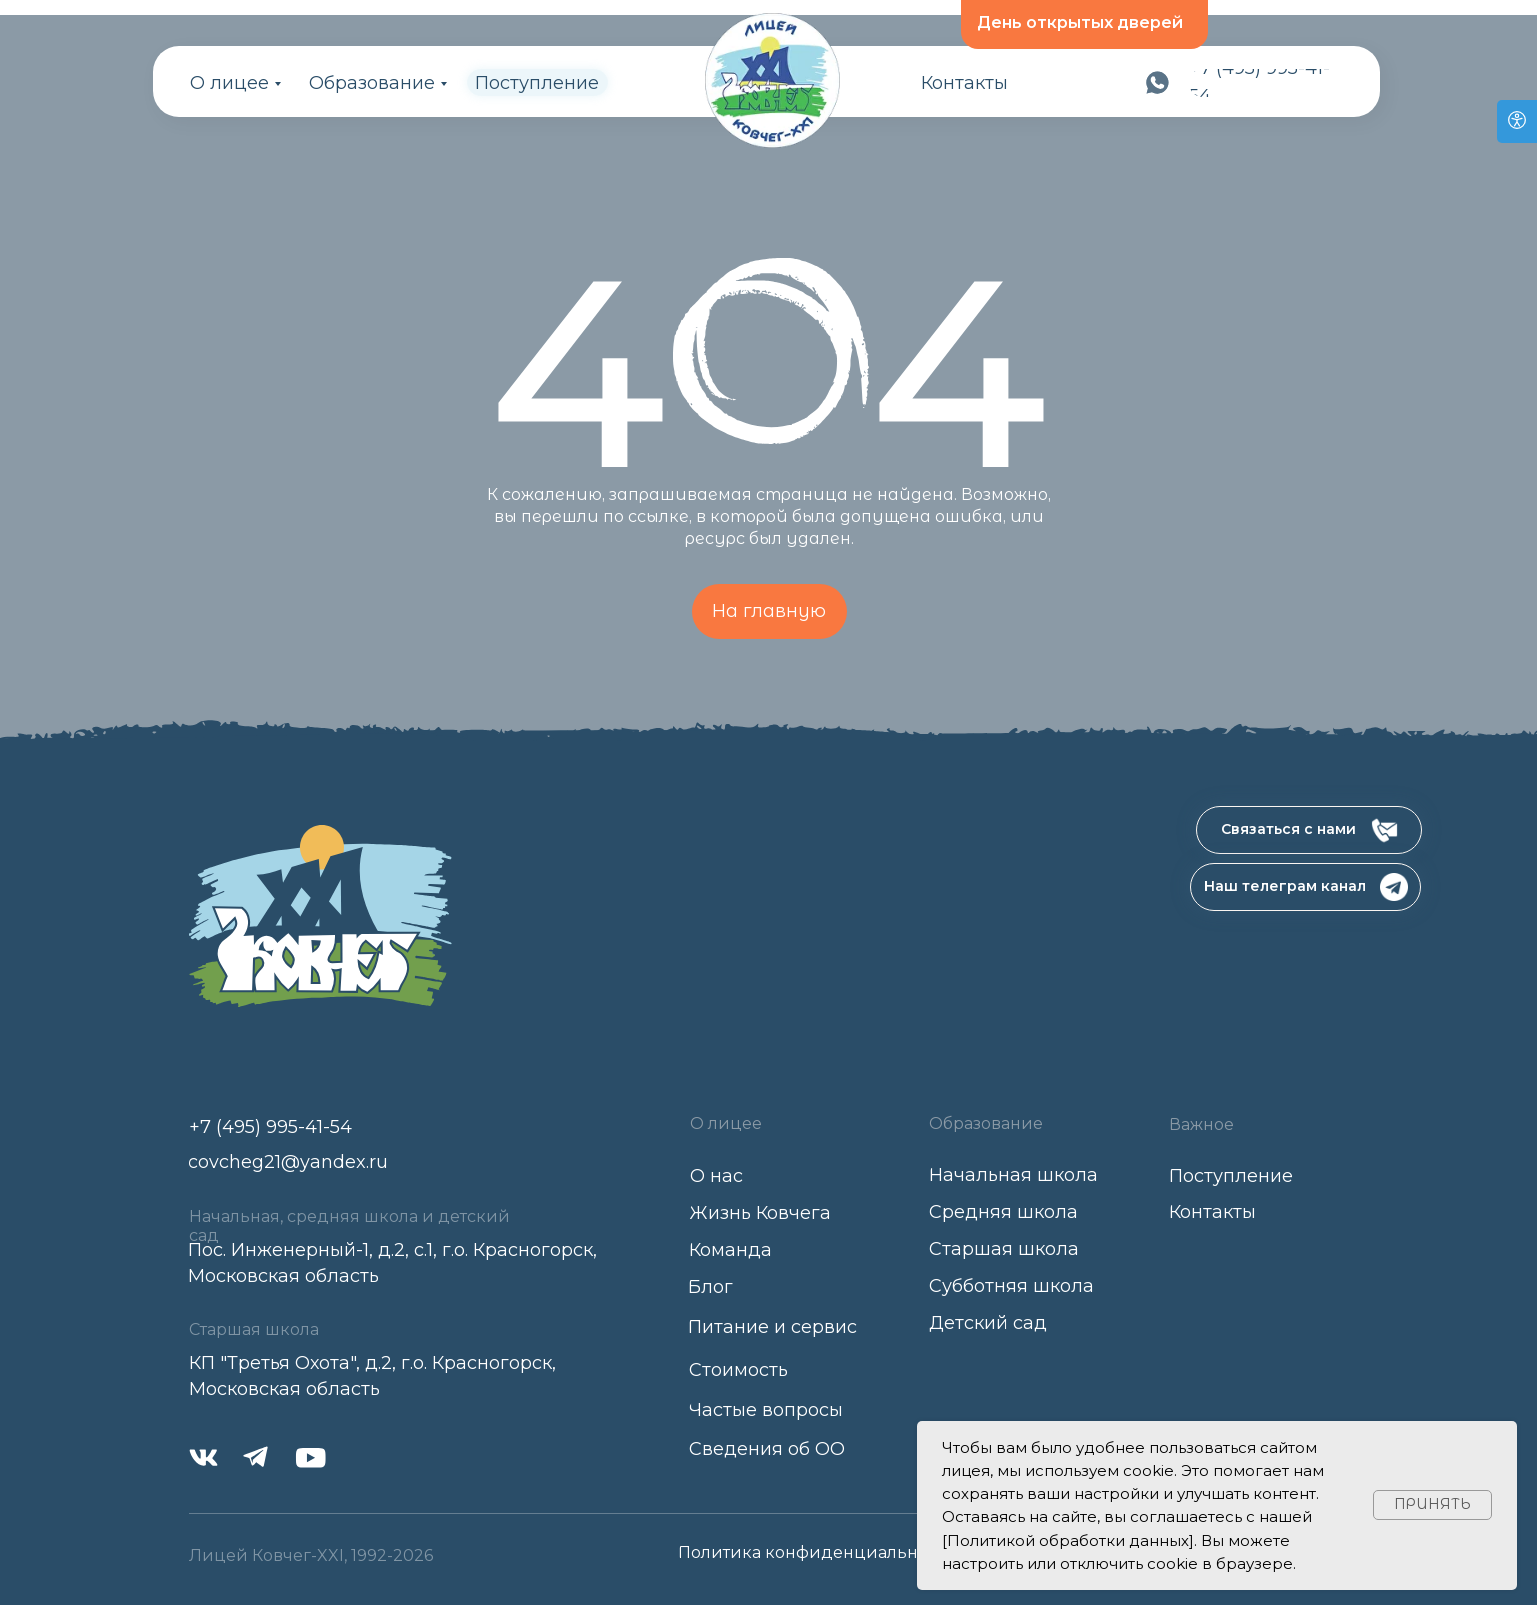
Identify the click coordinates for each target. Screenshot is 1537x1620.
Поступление (537, 83)
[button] (1309, 830)
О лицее (229, 83)
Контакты (964, 83)
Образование (372, 83)
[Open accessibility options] (1517, 121)
